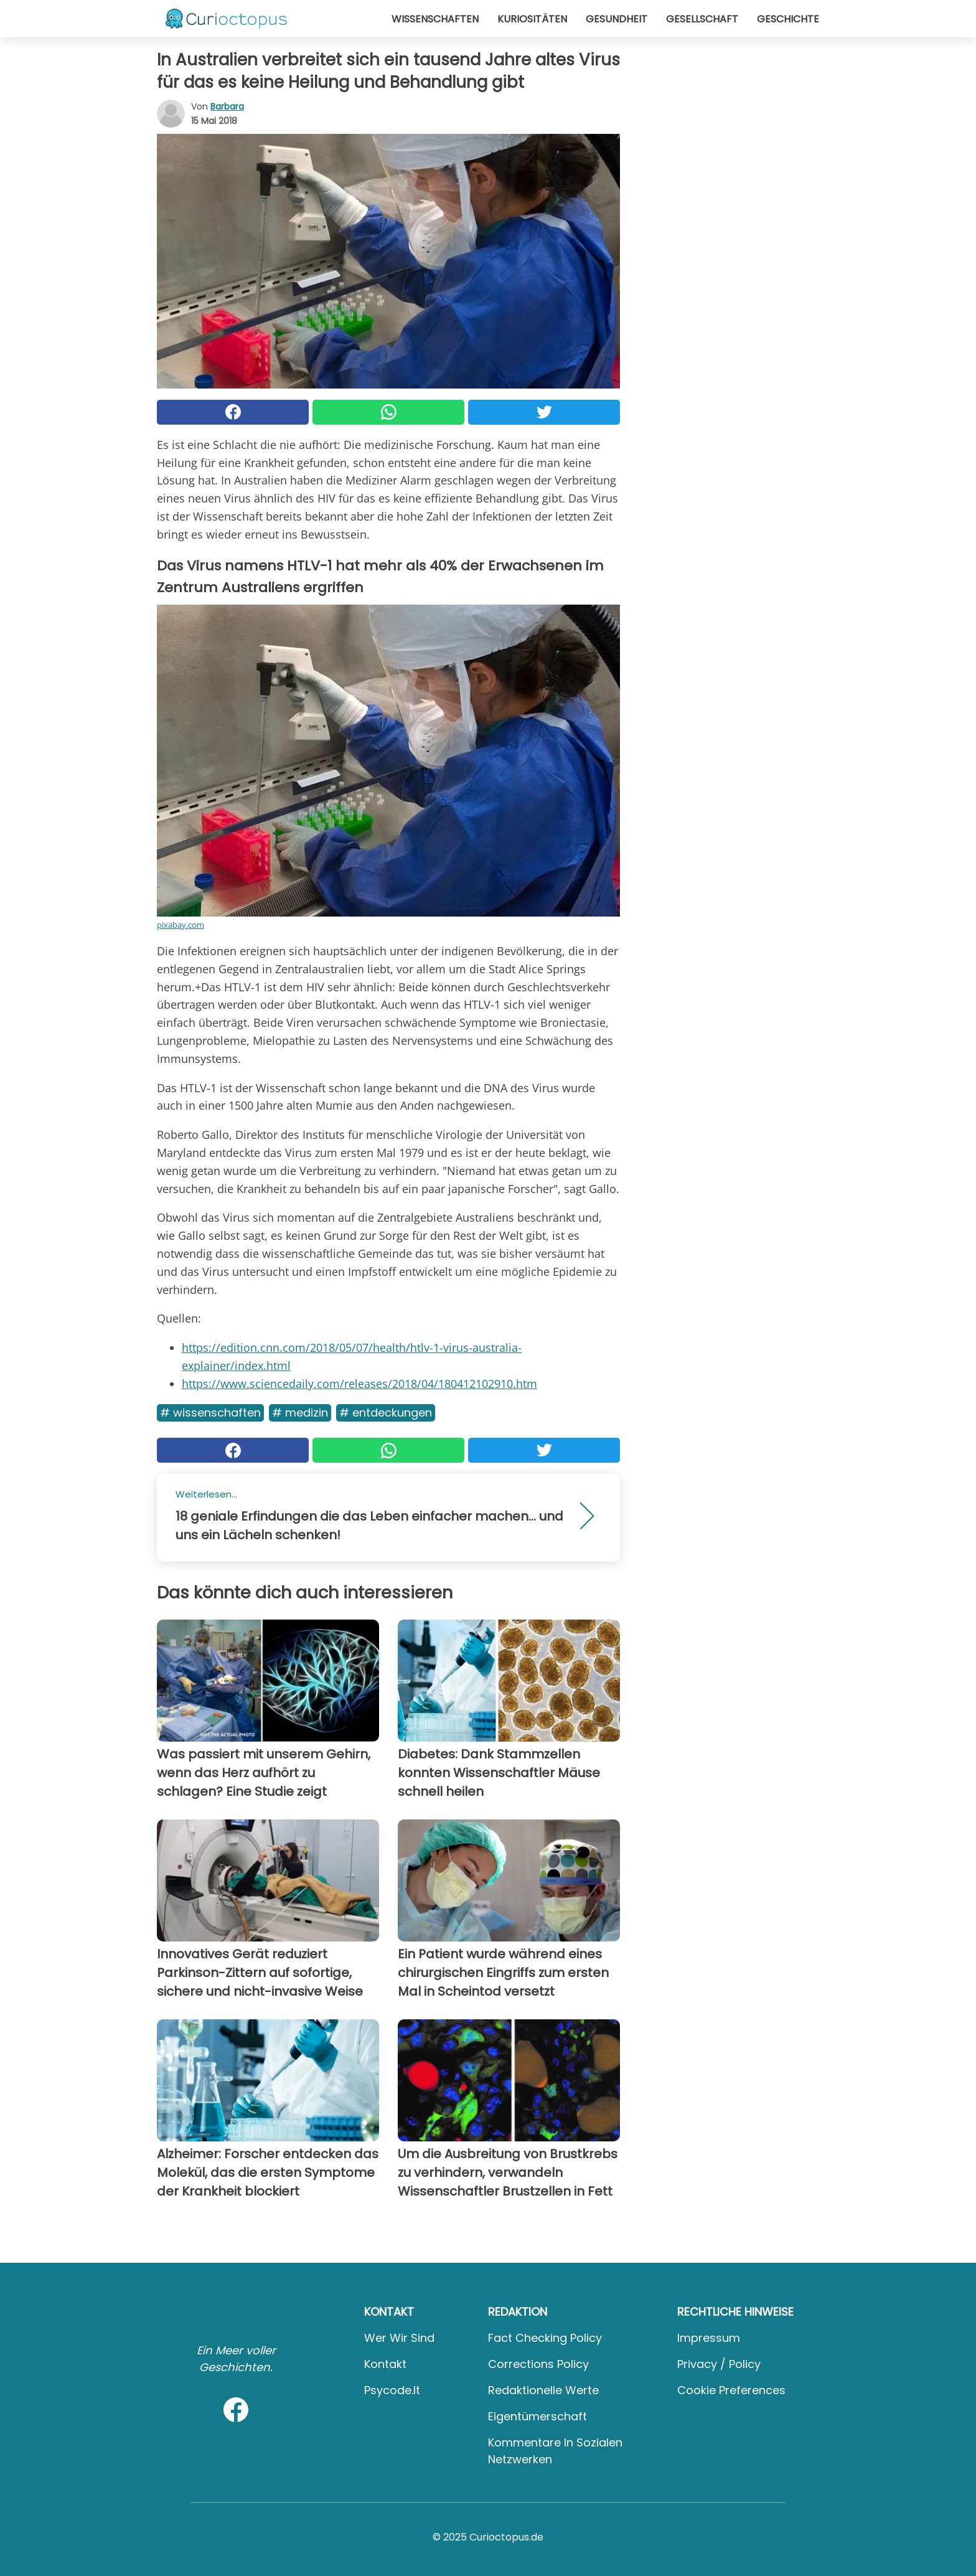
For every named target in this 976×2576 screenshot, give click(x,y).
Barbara (227, 106)
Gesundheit (616, 19)
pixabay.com (180, 924)
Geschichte (788, 19)
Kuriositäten (532, 19)
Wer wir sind (399, 2338)
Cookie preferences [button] (731, 2390)
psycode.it (392, 2390)
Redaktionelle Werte (543, 2390)
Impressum (708, 2338)
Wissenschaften (435, 19)
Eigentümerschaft (537, 2416)
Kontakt (385, 2364)
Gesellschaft (702, 19)
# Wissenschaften (210, 1412)
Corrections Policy (538, 2364)
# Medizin (300, 1412)
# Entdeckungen (385, 1412)
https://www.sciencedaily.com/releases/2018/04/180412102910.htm (359, 1383)
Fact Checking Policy (545, 2338)
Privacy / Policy (719, 2364)
